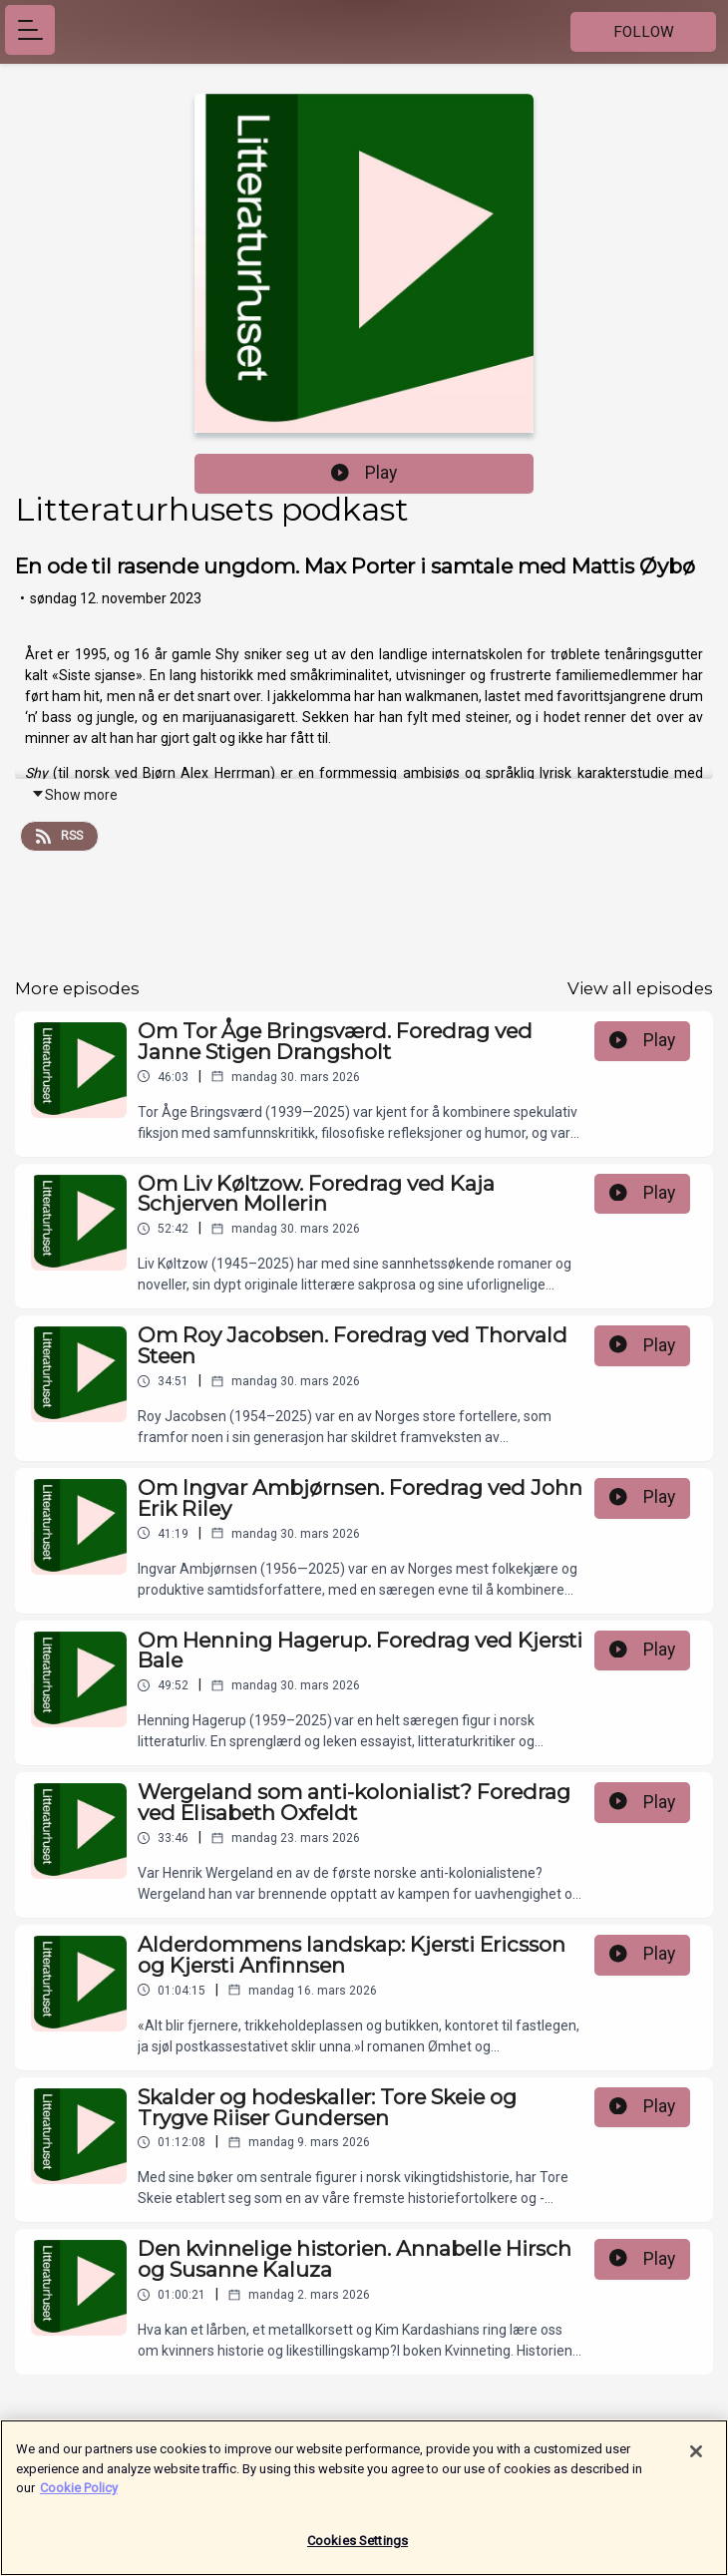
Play (364, 473)
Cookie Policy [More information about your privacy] (79, 2495)
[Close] (696, 2459)
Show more (74, 795)
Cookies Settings (357, 2548)
